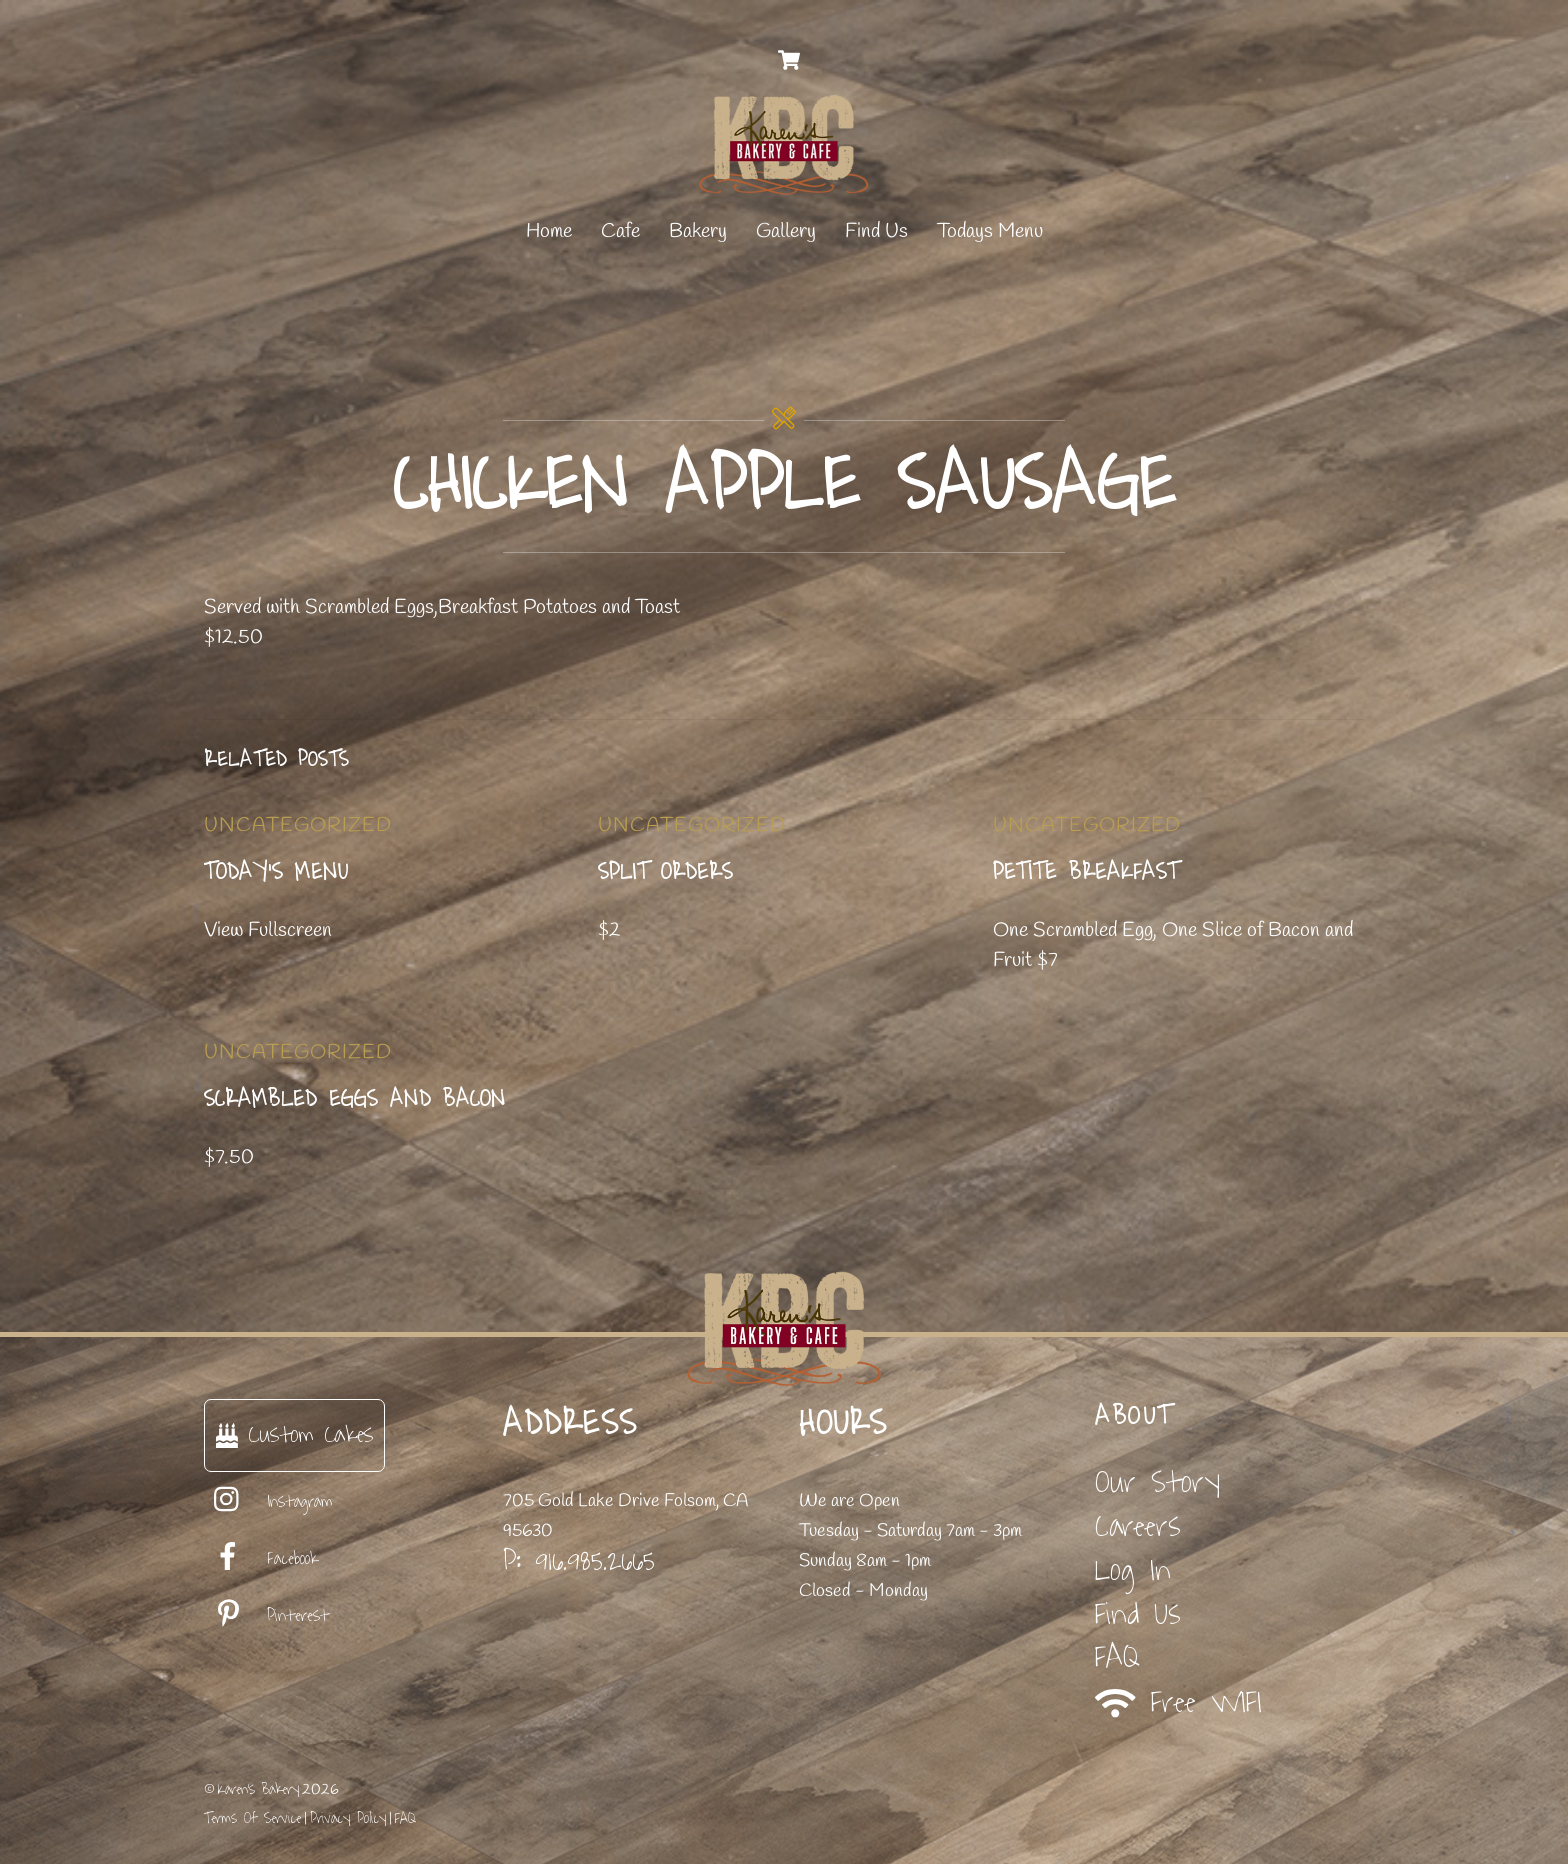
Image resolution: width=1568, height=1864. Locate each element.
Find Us (876, 231)
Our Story (1157, 1482)
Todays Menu (990, 231)
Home (549, 231)
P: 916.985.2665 (579, 1561)
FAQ (1117, 1657)
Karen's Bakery (258, 1789)
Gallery (786, 231)
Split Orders (665, 872)
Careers (1138, 1526)
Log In (1133, 1570)
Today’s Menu (276, 872)
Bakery (698, 231)
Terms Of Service (252, 1818)
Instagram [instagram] (268, 1502)
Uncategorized (298, 825)
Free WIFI (1178, 1703)
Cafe (620, 231)
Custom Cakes (294, 1434)
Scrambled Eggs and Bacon (355, 1099)
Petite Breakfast (1086, 872)
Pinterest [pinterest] (266, 1616)
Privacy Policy (348, 1818)
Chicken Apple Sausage (784, 485)
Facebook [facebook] (261, 1559)
